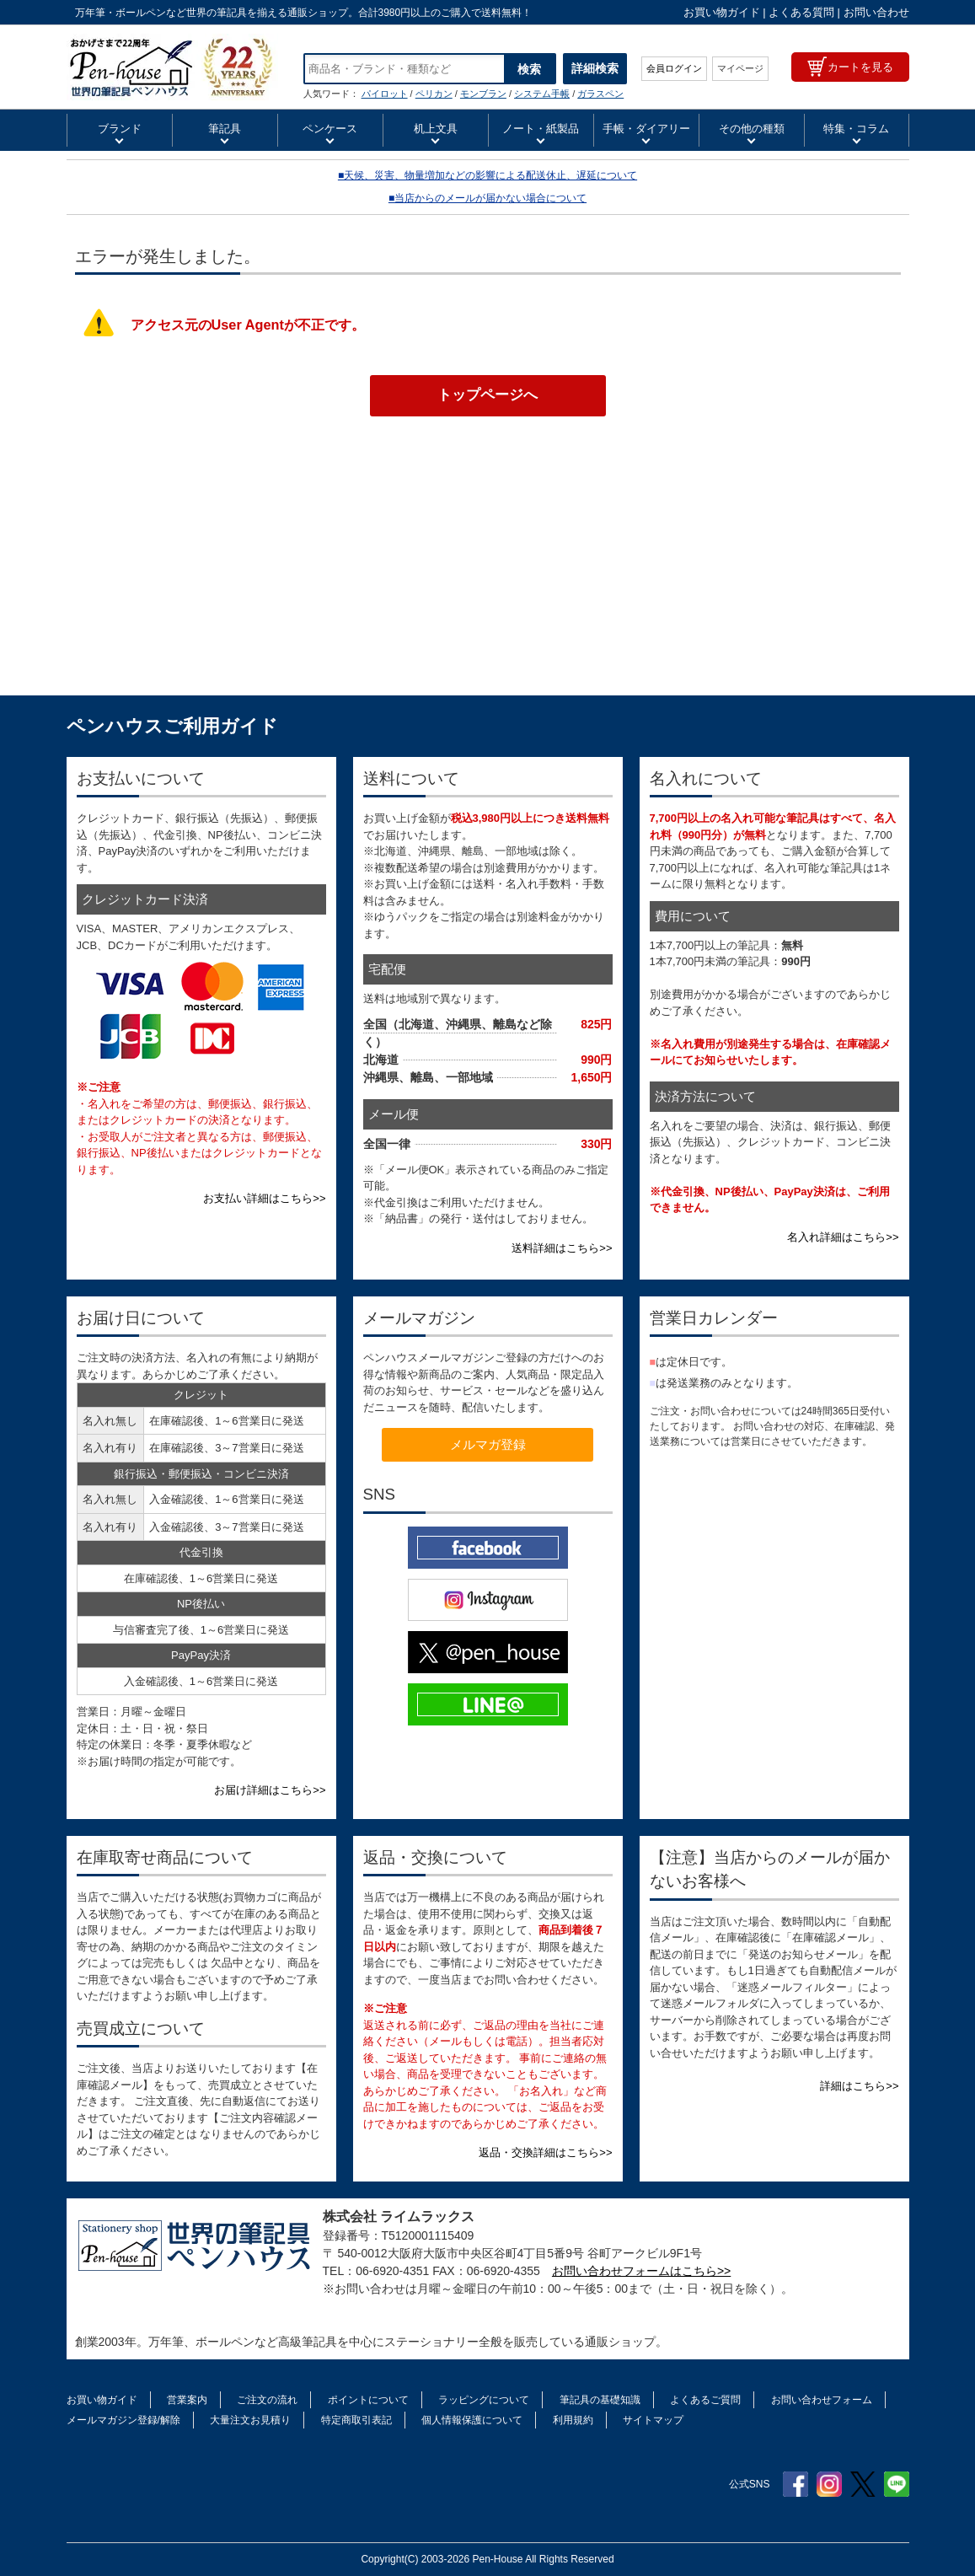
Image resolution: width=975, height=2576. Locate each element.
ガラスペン (600, 94)
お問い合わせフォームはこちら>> (641, 2271)
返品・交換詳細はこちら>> (545, 2152)
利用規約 (573, 2420)
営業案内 (187, 2400)
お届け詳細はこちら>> (269, 1790)
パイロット (385, 94)
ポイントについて (368, 2400)
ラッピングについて (483, 2400)
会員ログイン (674, 68)
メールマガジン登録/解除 (123, 2420)
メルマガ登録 (488, 1444)
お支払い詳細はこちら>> (264, 1198)
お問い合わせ (876, 12)
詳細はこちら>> (859, 2086)
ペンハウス (172, 67)
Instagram (829, 2484)
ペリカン (434, 94)
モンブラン (483, 94)
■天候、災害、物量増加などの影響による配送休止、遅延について (487, 175)
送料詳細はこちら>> (562, 1248)
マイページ (740, 68)
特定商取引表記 (356, 2420)
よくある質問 (801, 12)
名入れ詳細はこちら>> (842, 1237)
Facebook (795, 2484)
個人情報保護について (471, 2420)
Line (896, 2484)
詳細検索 (595, 68)
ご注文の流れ (267, 2400)
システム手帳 (542, 94)
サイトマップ (653, 2420)
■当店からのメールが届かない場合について (487, 198)
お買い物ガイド (721, 12)
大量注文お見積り (250, 2420)
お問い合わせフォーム (821, 2400)
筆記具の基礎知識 (600, 2400)
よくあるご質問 (705, 2400)
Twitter (863, 2484)
